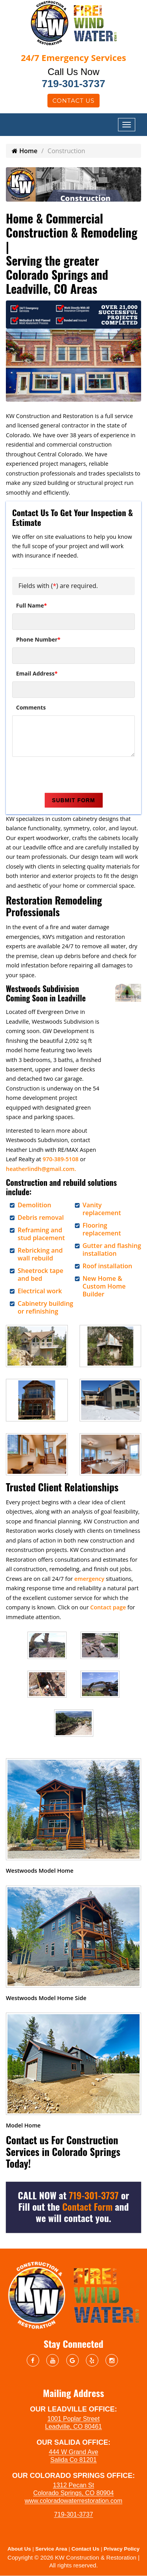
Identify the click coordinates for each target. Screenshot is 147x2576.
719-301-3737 (73, 83)
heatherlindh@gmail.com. (41, 1169)
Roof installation (107, 1266)
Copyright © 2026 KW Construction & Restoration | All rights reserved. (73, 2561)
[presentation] (71, 776)
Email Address (37, 673)
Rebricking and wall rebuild (40, 1254)
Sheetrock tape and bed (40, 1274)
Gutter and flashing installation (112, 1249)
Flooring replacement (102, 1229)
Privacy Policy (122, 2549)
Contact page (108, 1607)
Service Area (51, 2549)
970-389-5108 (61, 1159)
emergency (89, 1578)
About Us (19, 2549)
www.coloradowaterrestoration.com (73, 2500)
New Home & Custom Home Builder (104, 1286)
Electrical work (40, 1291)
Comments (31, 707)
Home (24, 151)
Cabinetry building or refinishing (45, 1307)
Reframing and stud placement (41, 1234)
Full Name (31, 605)
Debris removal (41, 1217)
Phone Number (38, 639)
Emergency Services (73, 57)
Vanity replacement (102, 1209)
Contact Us (74, 100)
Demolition (34, 1205)
